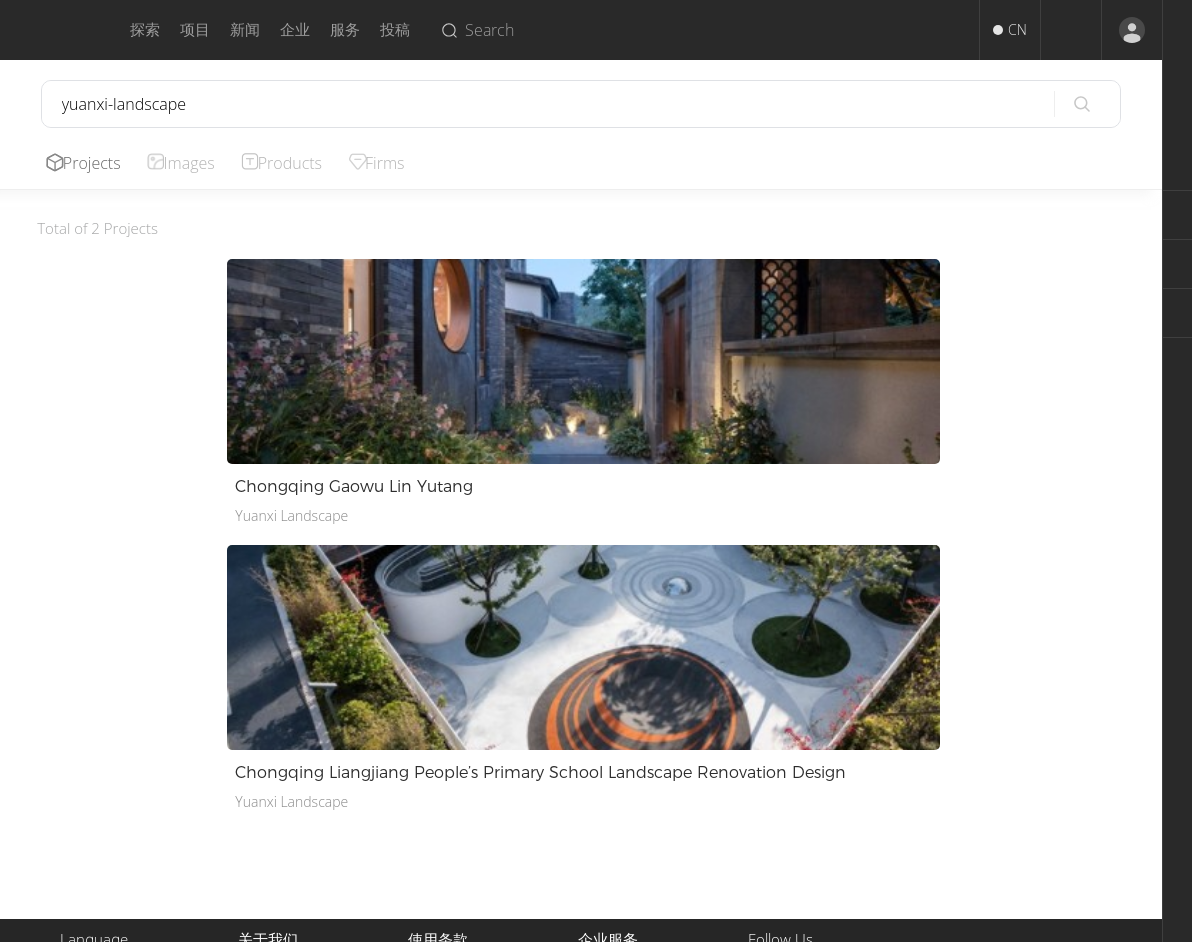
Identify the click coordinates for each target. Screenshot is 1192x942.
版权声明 (436, 763)
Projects (95, 163)
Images (195, 163)
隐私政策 (436, 787)
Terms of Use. (683, 919)
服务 (345, 29)
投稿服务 (606, 739)
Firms (399, 163)
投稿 (395, 29)
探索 (145, 29)
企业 (295, 29)
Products (301, 163)
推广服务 (606, 763)
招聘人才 (606, 787)
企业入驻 (606, 811)
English (82, 763)
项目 (195, 29)
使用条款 (436, 739)
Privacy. (608, 919)
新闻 (245, 29)
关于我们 (266, 739)
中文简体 (88, 739)
